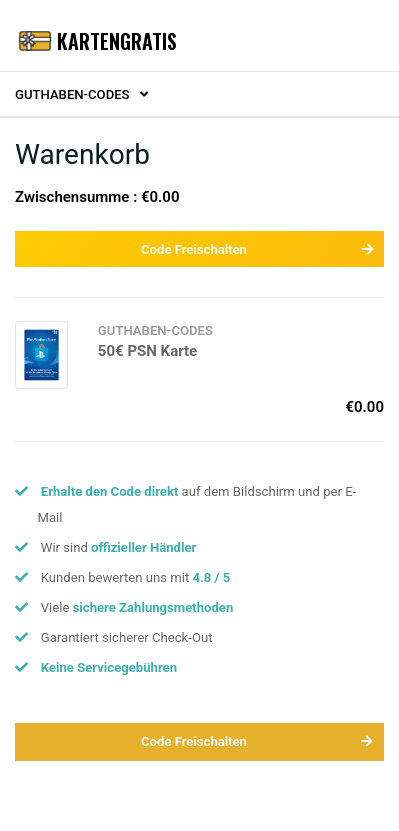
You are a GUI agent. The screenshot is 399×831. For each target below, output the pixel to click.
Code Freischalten (257, 249)
